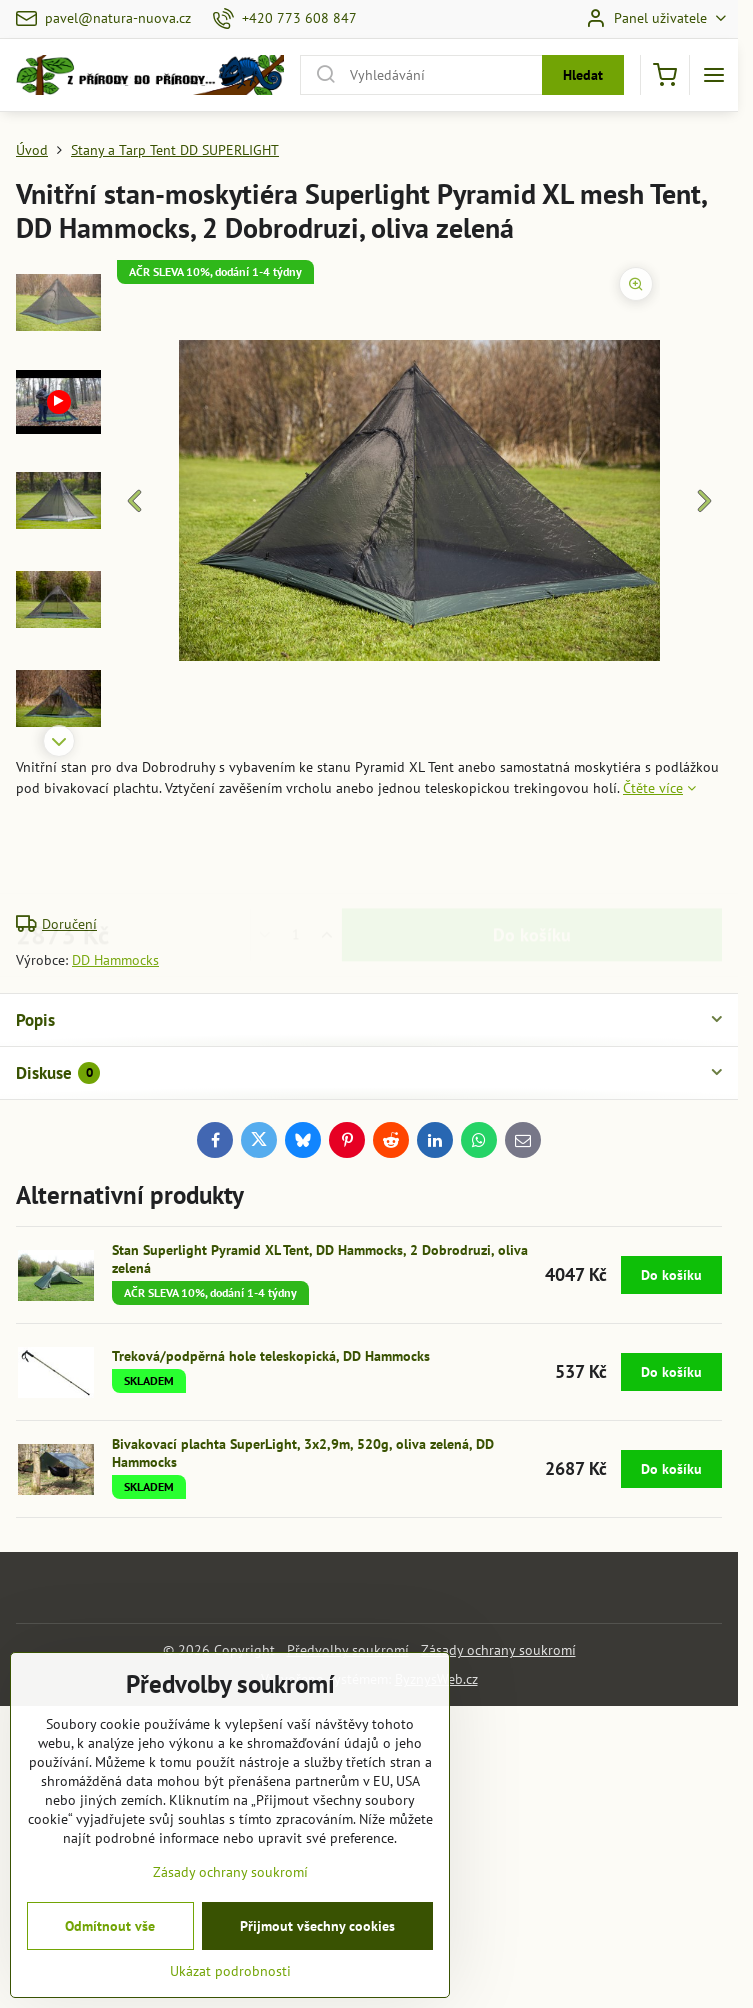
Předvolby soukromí (348, 1650)
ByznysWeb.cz (436, 1679)
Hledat (583, 75)
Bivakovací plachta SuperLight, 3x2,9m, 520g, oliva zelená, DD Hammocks (303, 1453)
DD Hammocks (115, 960)
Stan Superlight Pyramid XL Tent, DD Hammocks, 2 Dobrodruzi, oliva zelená (320, 1259)
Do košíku (532, 856)
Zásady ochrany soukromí (498, 1650)
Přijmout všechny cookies (317, 1975)
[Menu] (714, 75)
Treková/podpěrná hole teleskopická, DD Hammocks (271, 1356)
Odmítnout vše (110, 1975)
